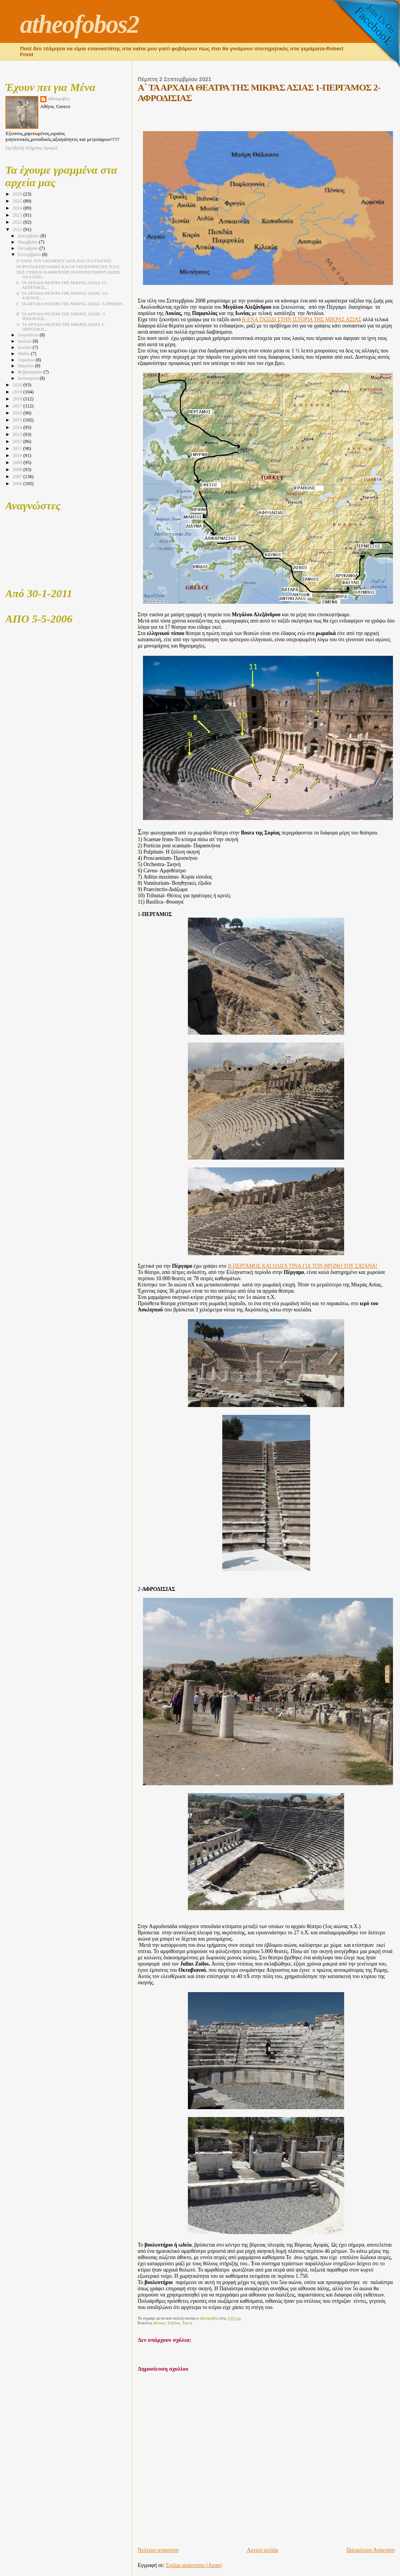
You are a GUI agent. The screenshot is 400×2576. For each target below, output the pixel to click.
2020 (17, 385)
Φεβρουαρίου (30, 372)
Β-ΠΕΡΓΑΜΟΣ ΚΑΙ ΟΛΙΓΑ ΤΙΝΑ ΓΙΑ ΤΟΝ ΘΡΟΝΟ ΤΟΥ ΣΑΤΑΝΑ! (302, 1266)
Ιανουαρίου (28, 378)
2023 (17, 215)
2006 (17, 483)
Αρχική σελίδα (262, 2550)
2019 (17, 392)
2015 (17, 420)
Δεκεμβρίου (29, 235)
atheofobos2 (79, 24)
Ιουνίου (25, 347)
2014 (17, 427)
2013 (17, 434)
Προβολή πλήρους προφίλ (31, 148)
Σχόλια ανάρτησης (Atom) (194, 2565)
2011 (17, 448)
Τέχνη (187, 2322)
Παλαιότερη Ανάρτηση (370, 2550)
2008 (17, 469)
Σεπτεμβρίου (30, 254)
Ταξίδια (173, 2322)
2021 (17, 229)
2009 (17, 462)
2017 (17, 406)
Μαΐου (24, 353)
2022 (17, 222)
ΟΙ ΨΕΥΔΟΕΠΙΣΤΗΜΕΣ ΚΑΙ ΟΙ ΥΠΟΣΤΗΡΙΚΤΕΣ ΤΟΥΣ (68, 266)
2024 (17, 208)
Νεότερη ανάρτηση (158, 2550)
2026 (17, 194)
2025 (17, 201)
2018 (17, 399)
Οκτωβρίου (28, 248)
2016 (17, 413)
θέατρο (159, 2322)
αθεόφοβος (59, 98)
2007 (17, 476)
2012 (17, 441)
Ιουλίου (25, 341)
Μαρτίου (26, 365)
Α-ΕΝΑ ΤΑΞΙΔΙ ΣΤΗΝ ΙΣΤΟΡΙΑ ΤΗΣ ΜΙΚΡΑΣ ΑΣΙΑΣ (301, 319)
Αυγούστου (28, 335)
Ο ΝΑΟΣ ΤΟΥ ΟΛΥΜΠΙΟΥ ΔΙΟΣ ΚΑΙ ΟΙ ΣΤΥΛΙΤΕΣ (63, 260)
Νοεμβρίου (28, 242)
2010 (17, 455)
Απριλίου (27, 360)
